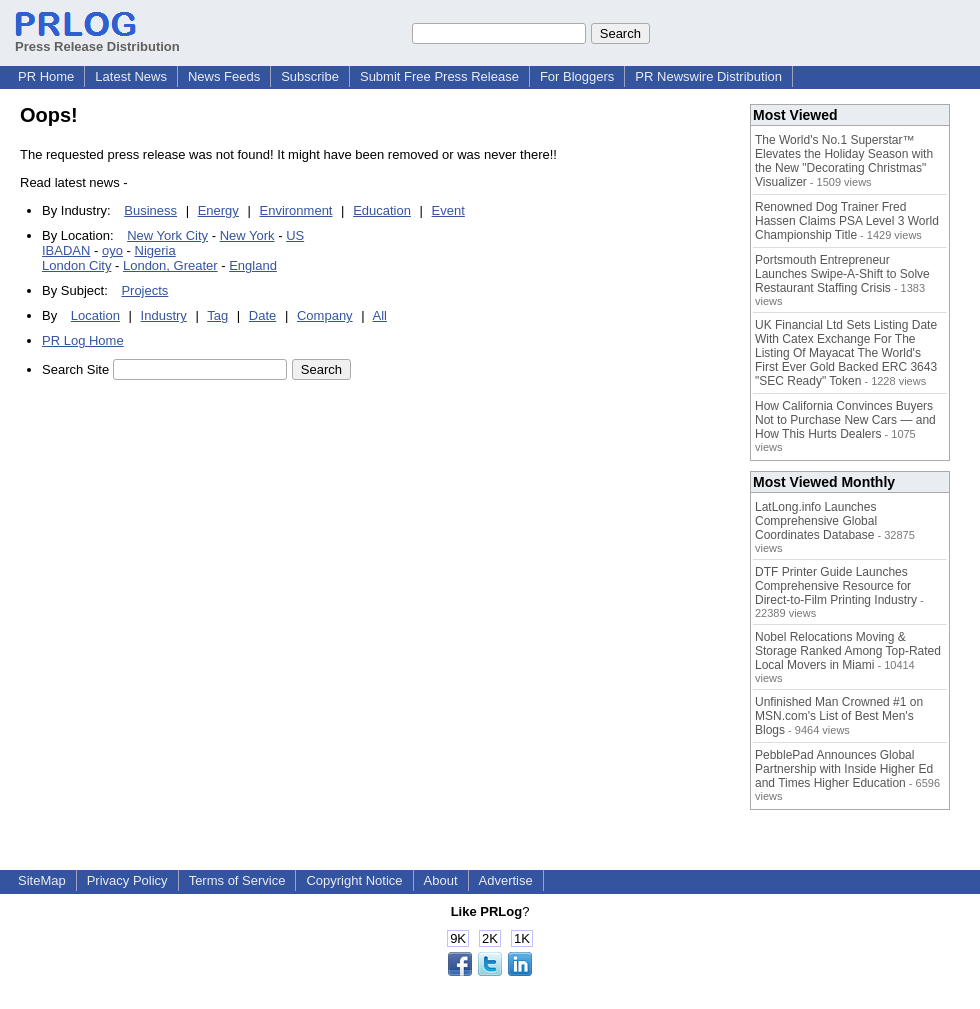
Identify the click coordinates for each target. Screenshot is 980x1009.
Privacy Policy (127, 880)
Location (95, 315)
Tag (217, 315)
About (441, 880)
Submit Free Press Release (439, 76)
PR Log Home (83, 340)
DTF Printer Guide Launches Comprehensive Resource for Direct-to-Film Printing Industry (836, 586)
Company (325, 315)
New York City (167, 235)
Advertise (506, 880)
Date (262, 315)
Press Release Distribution (97, 39)
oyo (112, 250)
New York (247, 235)
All (380, 315)
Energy (218, 210)
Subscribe (310, 76)
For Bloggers (577, 76)
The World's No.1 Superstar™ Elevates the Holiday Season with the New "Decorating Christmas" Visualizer (844, 161)
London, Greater (170, 265)
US (295, 235)
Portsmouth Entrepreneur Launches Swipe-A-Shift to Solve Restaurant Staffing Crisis (842, 274)
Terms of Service (237, 880)
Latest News (131, 76)
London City (76, 265)
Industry (164, 315)
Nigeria (155, 250)
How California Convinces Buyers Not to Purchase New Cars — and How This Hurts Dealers (845, 420)
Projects (144, 290)
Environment (296, 210)
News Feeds (224, 76)
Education (382, 210)
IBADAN (66, 250)
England (253, 265)
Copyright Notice (354, 880)
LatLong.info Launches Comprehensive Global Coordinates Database (816, 521)
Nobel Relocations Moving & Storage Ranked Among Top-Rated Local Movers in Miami (848, 651)
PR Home (46, 76)
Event (448, 210)
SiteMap (42, 880)
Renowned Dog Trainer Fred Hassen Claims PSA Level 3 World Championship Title (847, 221)
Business (150, 210)
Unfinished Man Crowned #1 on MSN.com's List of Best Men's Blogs (839, 716)
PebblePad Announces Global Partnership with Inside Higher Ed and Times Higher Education (844, 769)
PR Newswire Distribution (708, 76)
